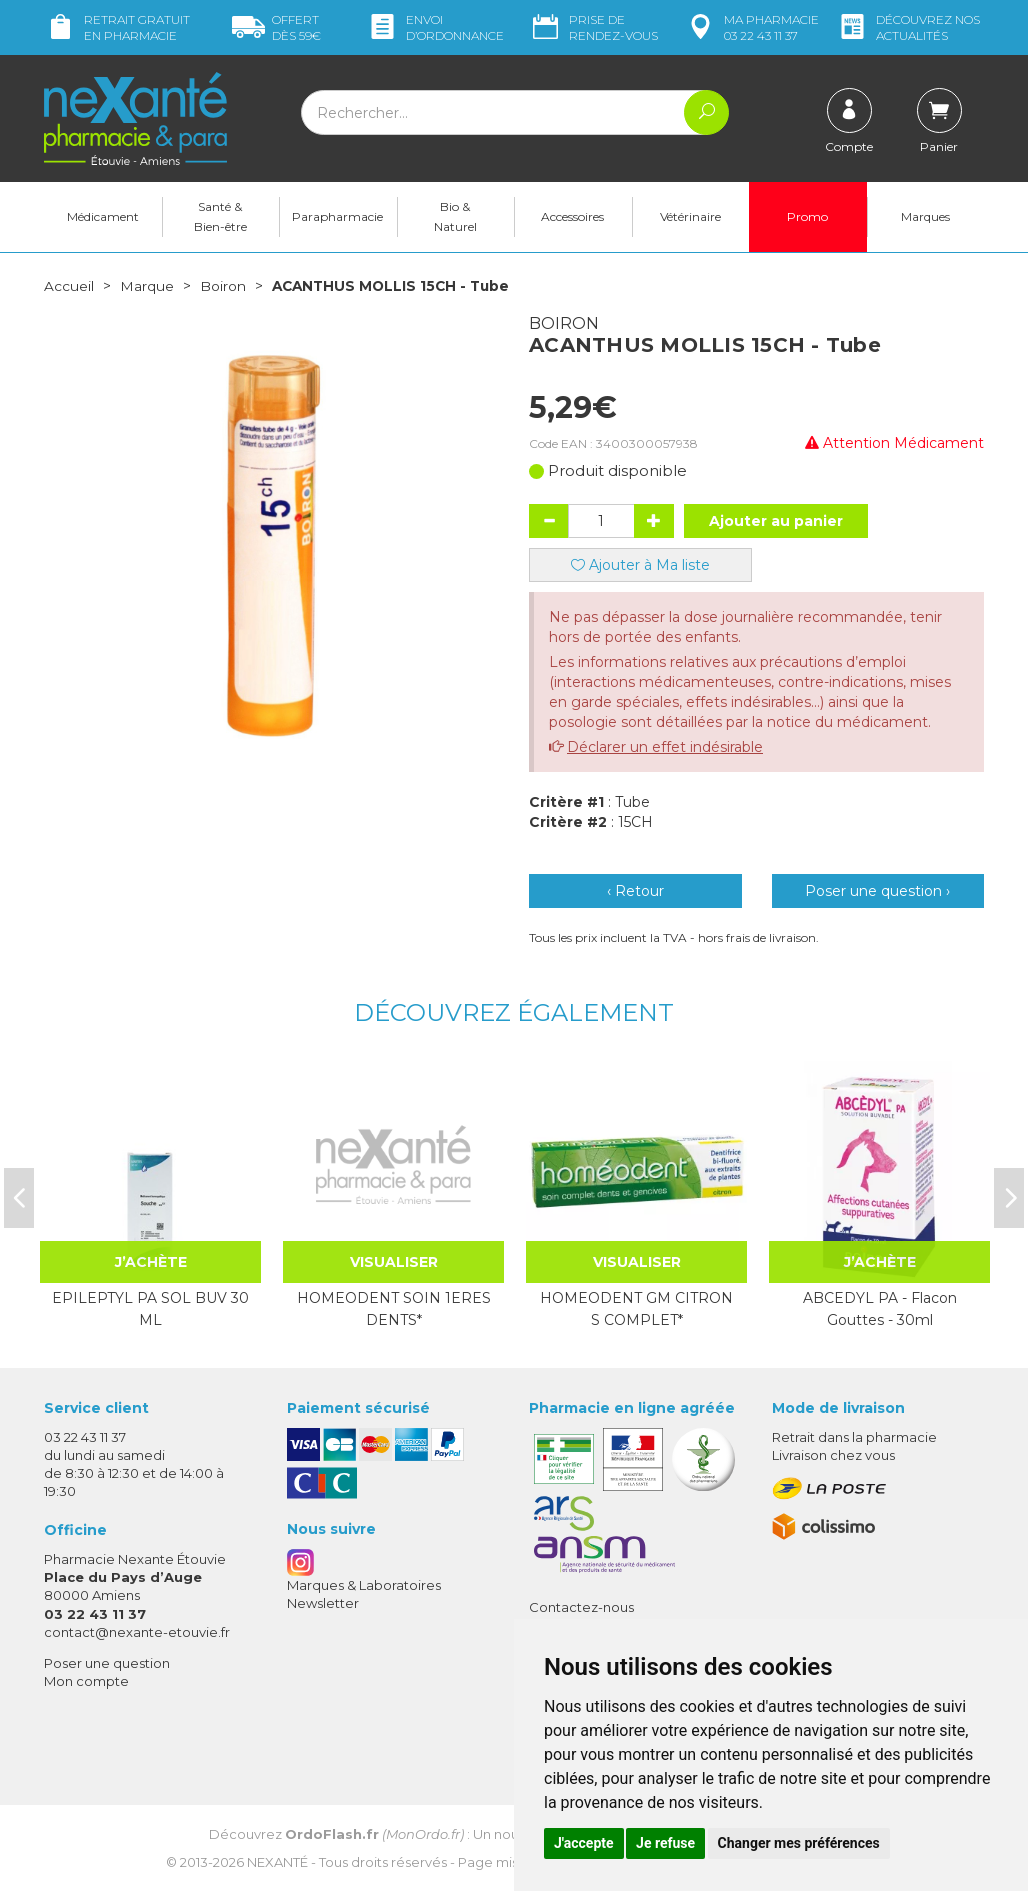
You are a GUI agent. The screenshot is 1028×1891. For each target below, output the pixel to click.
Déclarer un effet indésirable (665, 746)
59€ (276, 27)
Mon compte (86, 1681)
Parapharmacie (337, 216)
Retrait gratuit (117, 27)
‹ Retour (635, 890)
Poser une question (107, 1662)
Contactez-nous (581, 1606)
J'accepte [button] (584, 1843)
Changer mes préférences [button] (799, 1843)
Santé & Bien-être (220, 216)
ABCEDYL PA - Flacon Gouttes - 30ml (880, 1308)
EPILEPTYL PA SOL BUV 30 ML (150, 1308)
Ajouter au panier (776, 520)
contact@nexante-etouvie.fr (137, 1631)
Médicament (103, 216)
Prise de (593, 27)
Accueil (69, 286)
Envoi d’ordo (435, 27)
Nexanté (277, 1862)
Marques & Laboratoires (364, 1584)
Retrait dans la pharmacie (854, 1436)
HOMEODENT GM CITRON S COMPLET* (636, 1308)
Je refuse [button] (665, 1843)
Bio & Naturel (455, 216)
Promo (807, 216)
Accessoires (572, 216)
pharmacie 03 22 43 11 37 (751, 27)
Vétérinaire (690, 216)
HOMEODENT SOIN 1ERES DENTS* (394, 1308)
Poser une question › (877, 890)
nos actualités (908, 27)
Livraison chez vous (833, 1454)
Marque (147, 286)
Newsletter (323, 1602)
